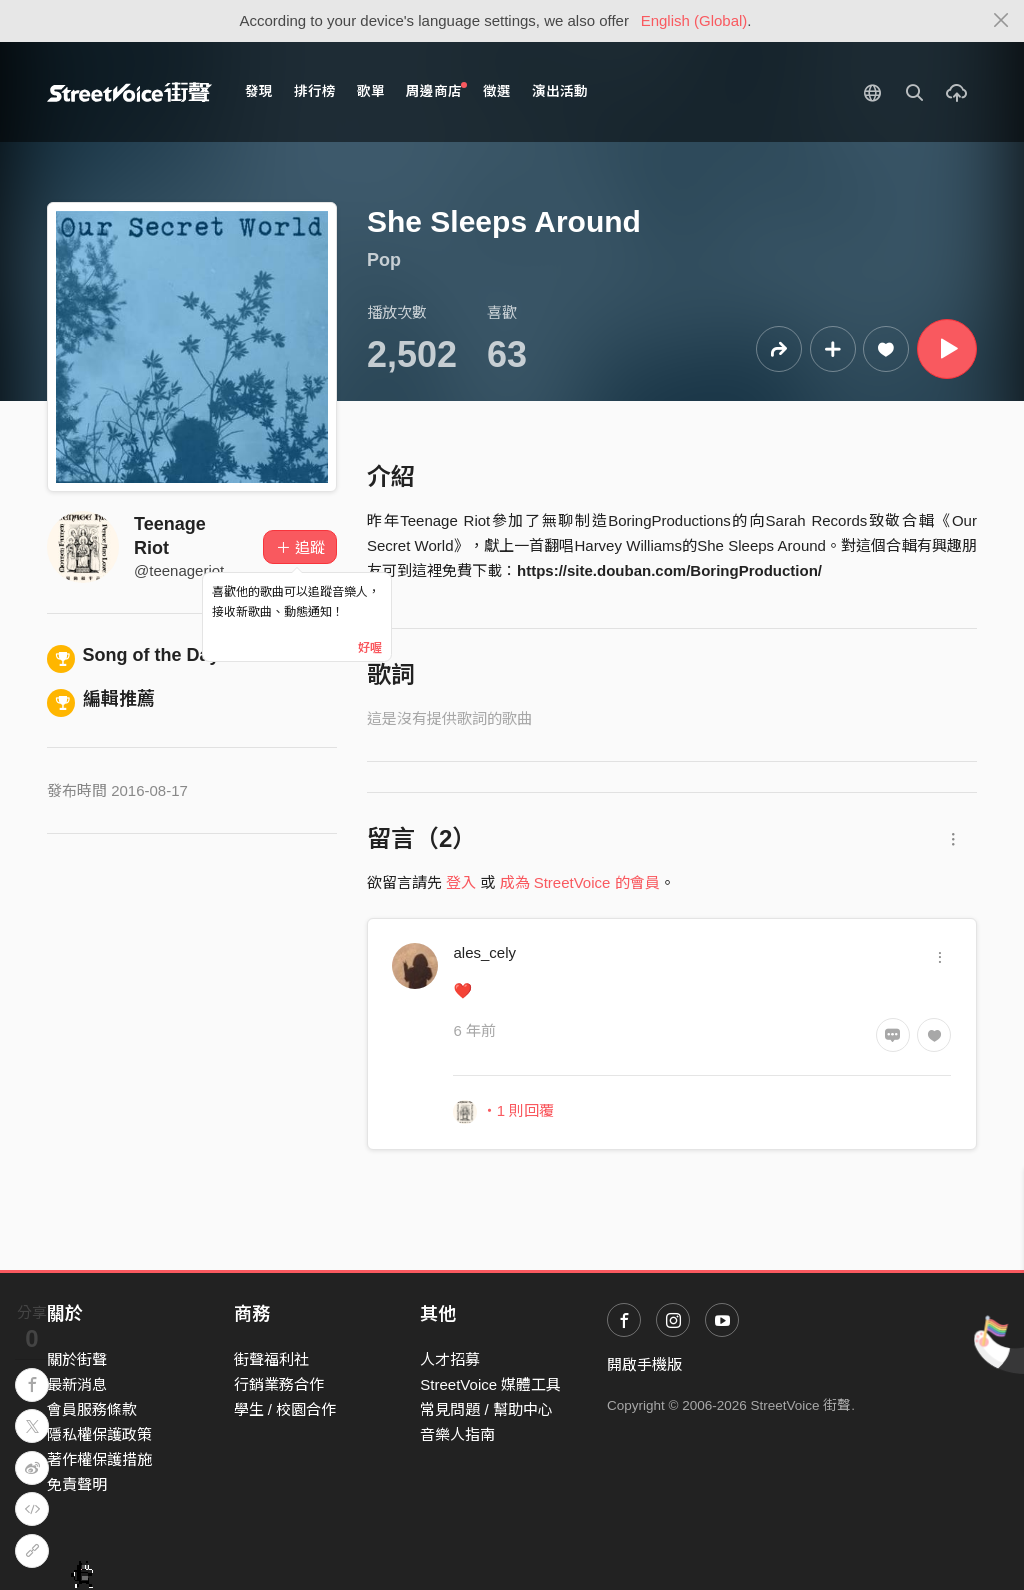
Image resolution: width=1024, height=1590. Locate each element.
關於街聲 (77, 1359)
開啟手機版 (644, 1364)
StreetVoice (129, 92)
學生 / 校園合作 (285, 1409)
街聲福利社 (271, 1359)
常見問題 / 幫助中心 (486, 1409)
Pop (384, 260)
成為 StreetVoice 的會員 (580, 882)
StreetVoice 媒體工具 (490, 1384)
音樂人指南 (457, 1434)
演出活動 (560, 91)
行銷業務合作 (279, 1384)
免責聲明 (77, 1484)
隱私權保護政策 (99, 1434)
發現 (259, 91)
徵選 (497, 91)
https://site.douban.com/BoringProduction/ (669, 570)
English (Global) (694, 20)
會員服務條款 (92, 1409)
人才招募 (450, 1359)
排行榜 (315, 91)
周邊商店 (436, 90)
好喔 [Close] (370, 648)
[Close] (1001, 21)
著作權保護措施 (99, 1459)
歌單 (371, 91)
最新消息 (77, 1384)
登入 (461, 882)
